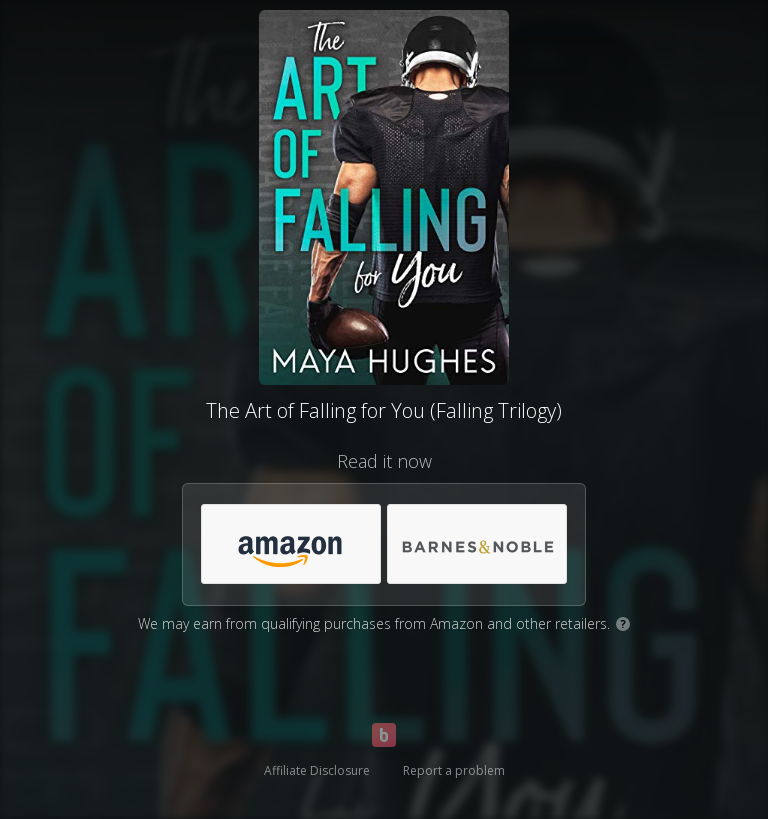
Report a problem (454, 770)
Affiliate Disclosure (317, 770)
